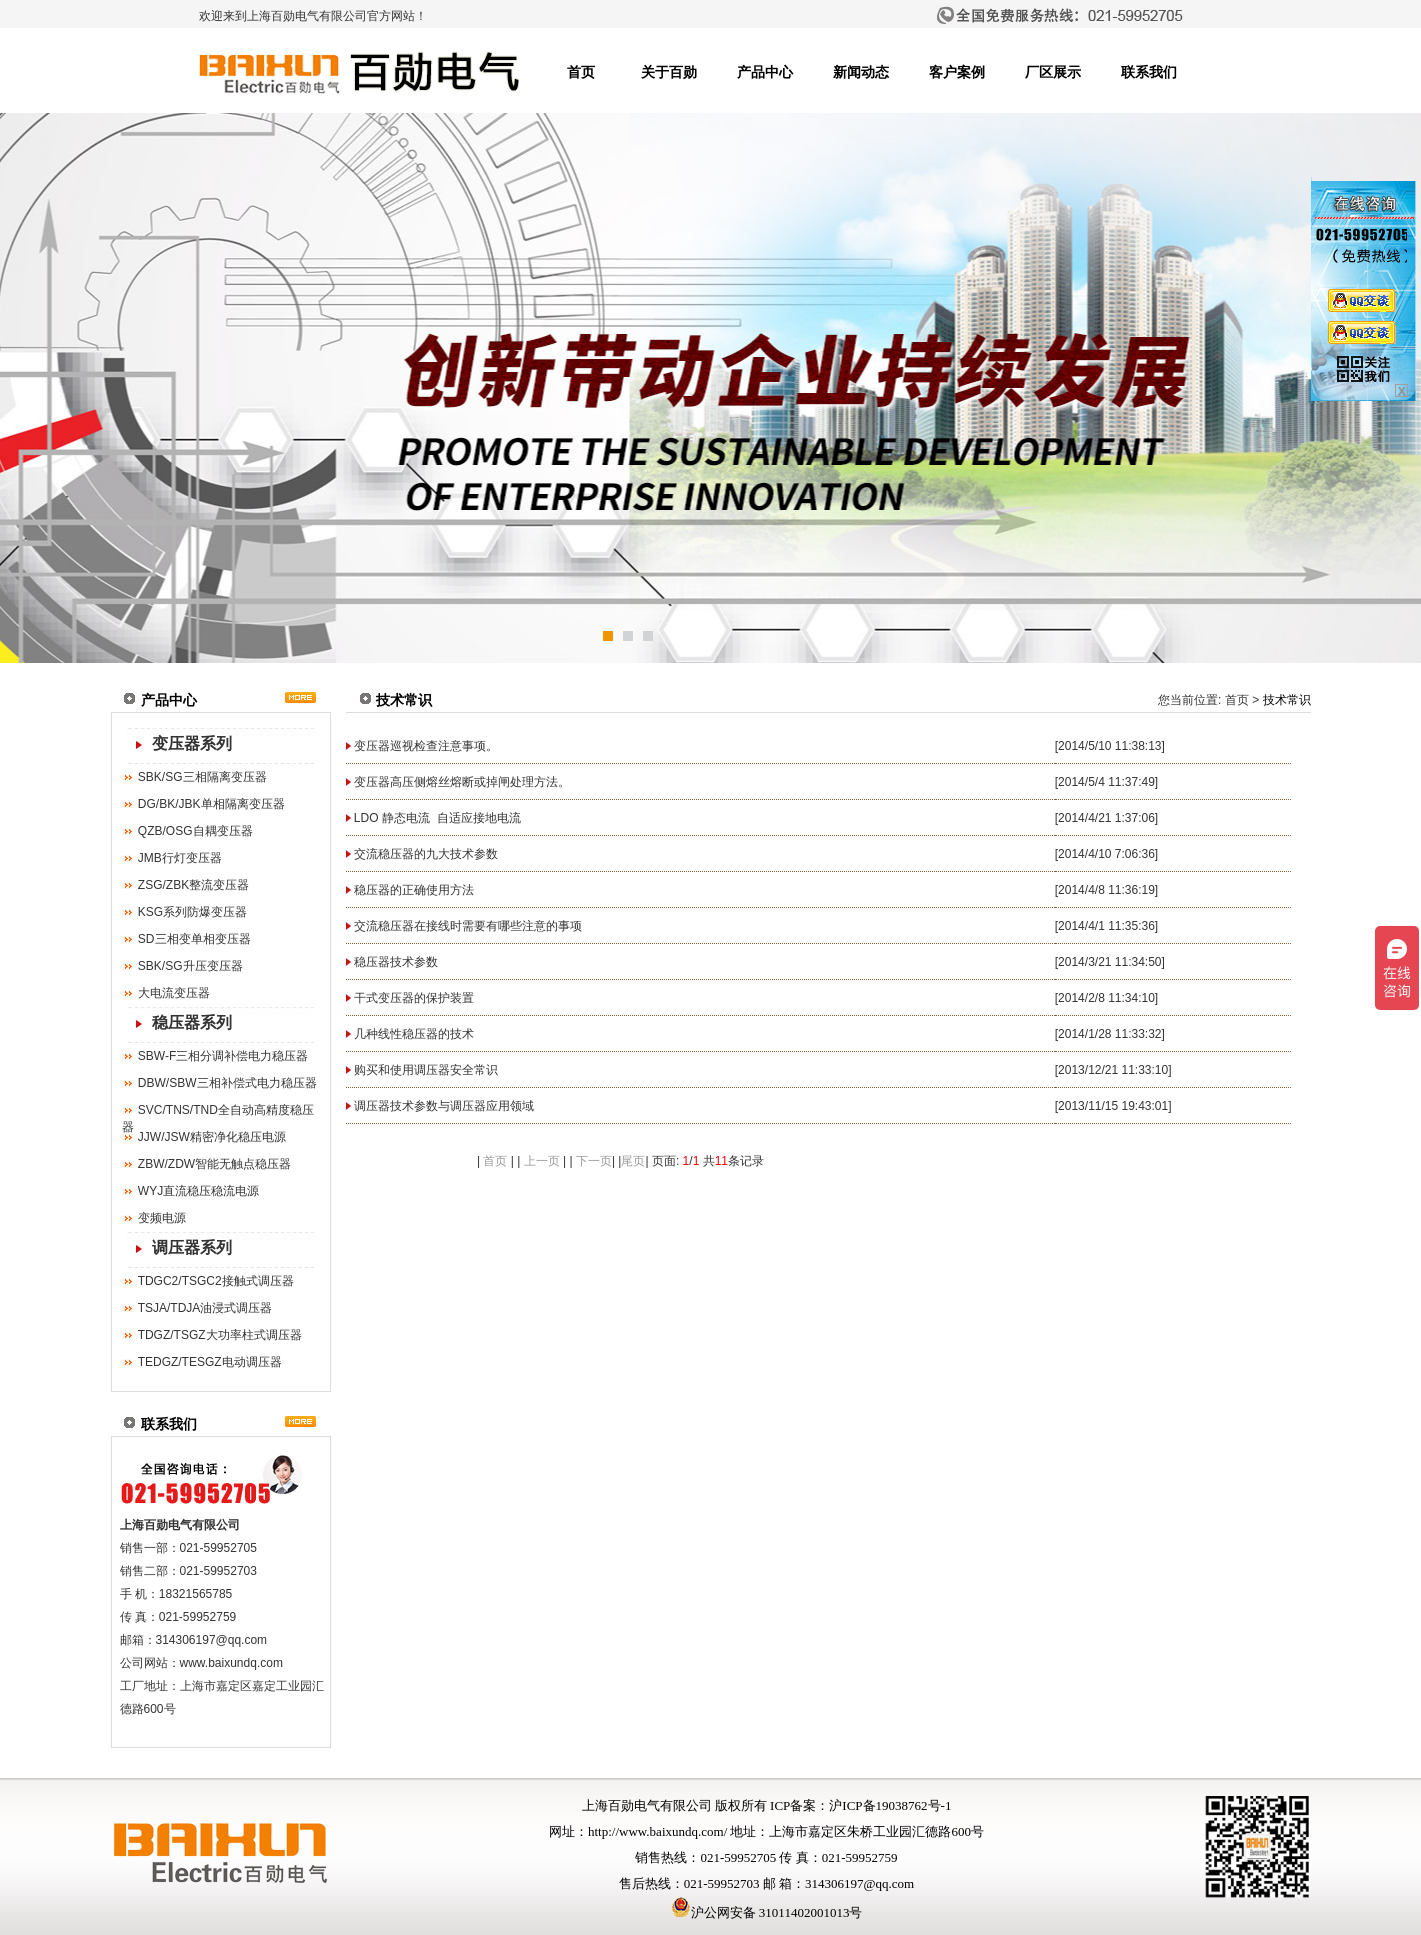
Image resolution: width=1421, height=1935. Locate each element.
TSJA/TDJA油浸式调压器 (205, 1308)
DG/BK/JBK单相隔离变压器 (211, 804)
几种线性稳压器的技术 (414, 1034)
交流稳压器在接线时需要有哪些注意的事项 (468, 926)
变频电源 (162, 1218)
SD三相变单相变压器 (194, 939)
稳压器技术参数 (396, 962)
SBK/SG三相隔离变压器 (202, 777)
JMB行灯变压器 (180, 858)
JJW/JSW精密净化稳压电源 (212, 1137)
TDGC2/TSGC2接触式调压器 (216, 1281)
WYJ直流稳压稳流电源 (198, 1191)
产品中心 (765, 72)
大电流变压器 (174, 993)
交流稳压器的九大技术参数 (426, 854)
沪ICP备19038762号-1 (890, 1805)
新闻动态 (861, 72)
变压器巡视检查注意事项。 (426, 746)
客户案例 (957, 72)
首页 (581, 72)
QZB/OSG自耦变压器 (195, 831)
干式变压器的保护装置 (414, 998)
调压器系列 (192, 1247)
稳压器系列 (192, 1022)
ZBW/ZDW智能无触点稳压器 (214, 1164)
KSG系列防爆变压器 (192, 912)
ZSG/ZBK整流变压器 (193, 885)
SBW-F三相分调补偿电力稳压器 (223, 1056)
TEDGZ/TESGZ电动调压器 (210, 1362)
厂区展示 (1053, 72)
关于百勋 (669, 72)
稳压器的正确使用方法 (414, 890)
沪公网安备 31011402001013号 (767, 1912)
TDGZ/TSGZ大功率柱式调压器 (220, 1335)
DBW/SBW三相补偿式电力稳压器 (227, 1083)
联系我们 (1149, 72)
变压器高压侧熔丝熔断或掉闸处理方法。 (462, 782)
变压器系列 (192, 743)
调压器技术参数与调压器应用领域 (444, 1106)
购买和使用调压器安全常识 (426, 1070)
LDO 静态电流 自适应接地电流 (437, 818)
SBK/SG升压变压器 (190, 966)
